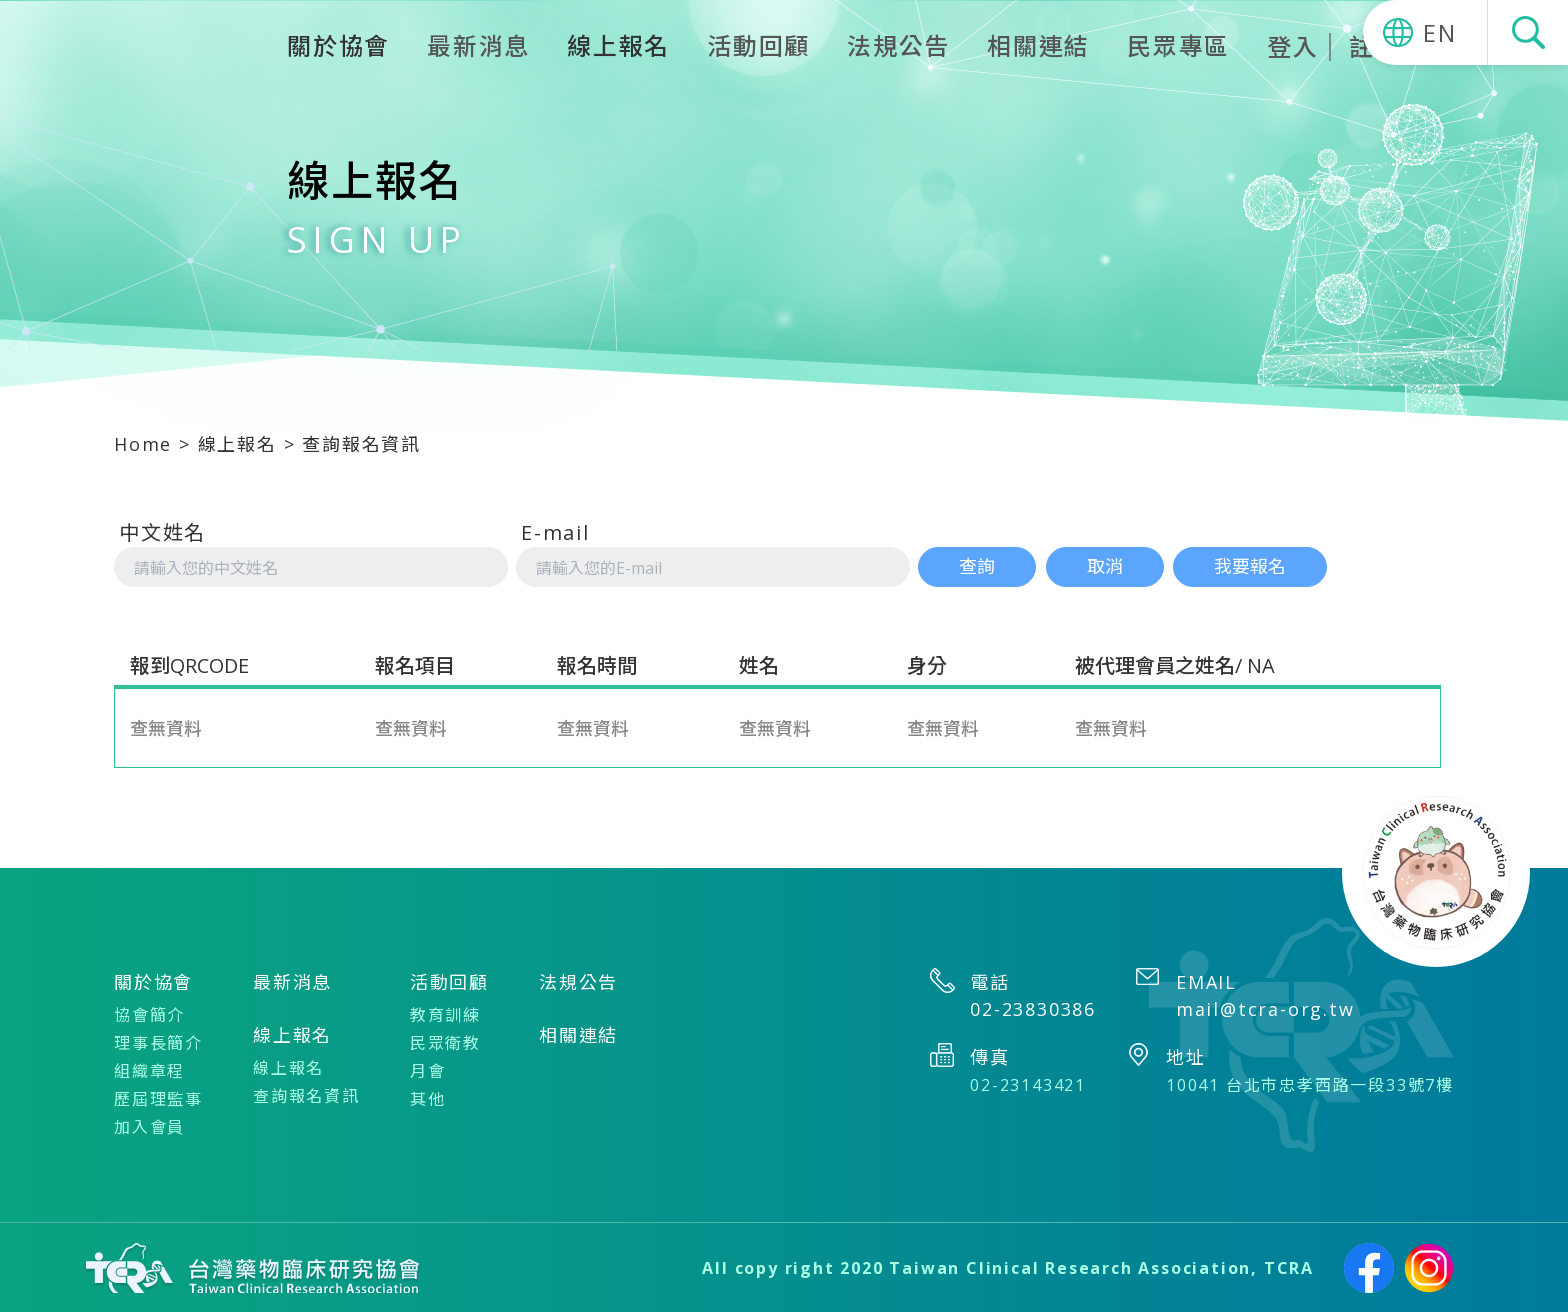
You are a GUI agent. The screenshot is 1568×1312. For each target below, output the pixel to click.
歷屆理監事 (158, 1098)
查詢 (977, 566)
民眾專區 (1178, 45)
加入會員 (149, 1126)
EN (1440, 32)
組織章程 (149, 1070)
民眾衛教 (445, 1042)
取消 (1105, 566)
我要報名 (1251, 566)
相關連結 (1038, 45)
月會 (428, 1070)
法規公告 (898, 45)
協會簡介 (149, 1014)
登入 (1293, 47)
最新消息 (478, 45)
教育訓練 (445, 1014)
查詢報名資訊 (306, 1095)
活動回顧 (758, 45)
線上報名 (237, 444)
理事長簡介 (158, 1042)
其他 (428, 1098)
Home (143, 444)
